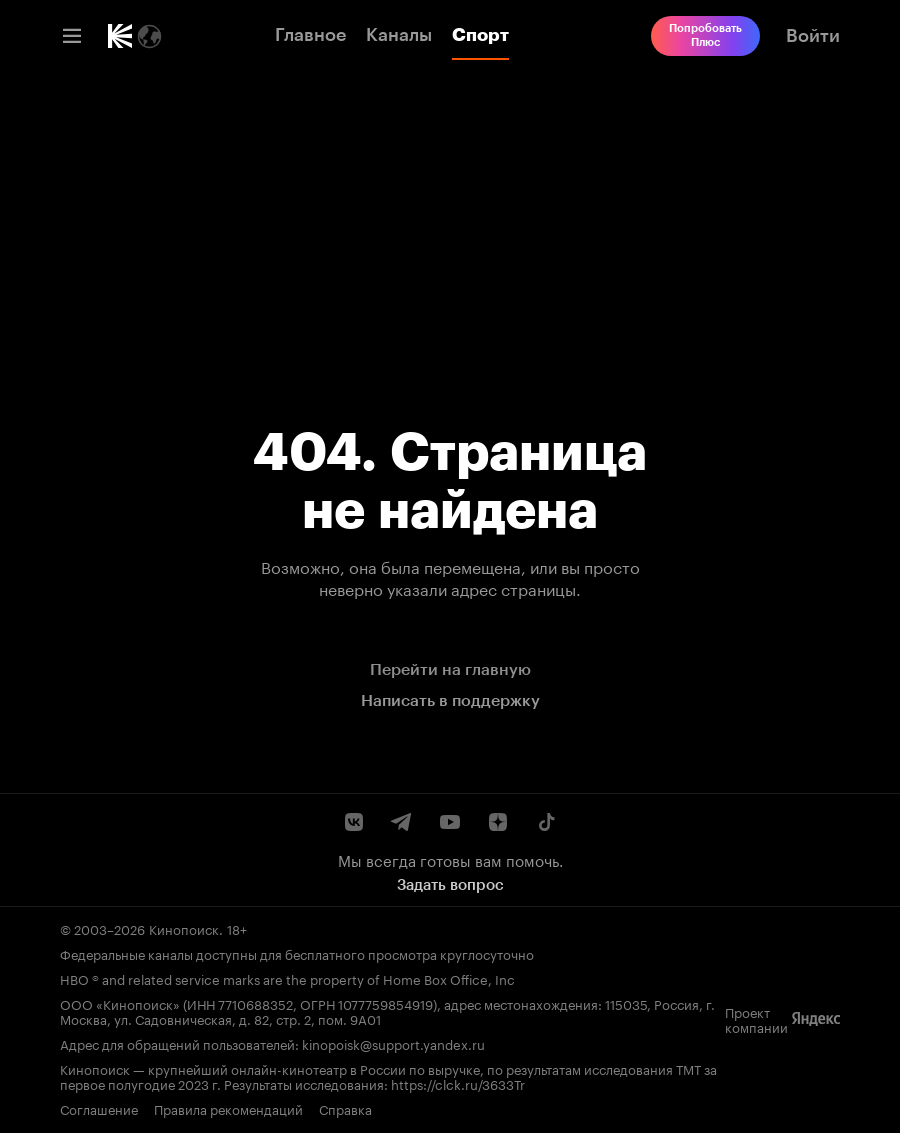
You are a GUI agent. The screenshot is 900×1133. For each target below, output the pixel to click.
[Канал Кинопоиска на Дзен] (498, 822)
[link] (120, 36)
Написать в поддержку (450, 700)
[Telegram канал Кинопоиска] (402, 822)
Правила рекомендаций (228, 1108)
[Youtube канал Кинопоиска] (450, 822)
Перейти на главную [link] (450, 669)
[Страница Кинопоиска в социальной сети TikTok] (546, 822)
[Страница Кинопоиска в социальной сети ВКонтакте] (354, 822)
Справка (345, 1108)
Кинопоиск (184, 928)
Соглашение (99, 1108)
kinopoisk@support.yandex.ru (393, 1043)
